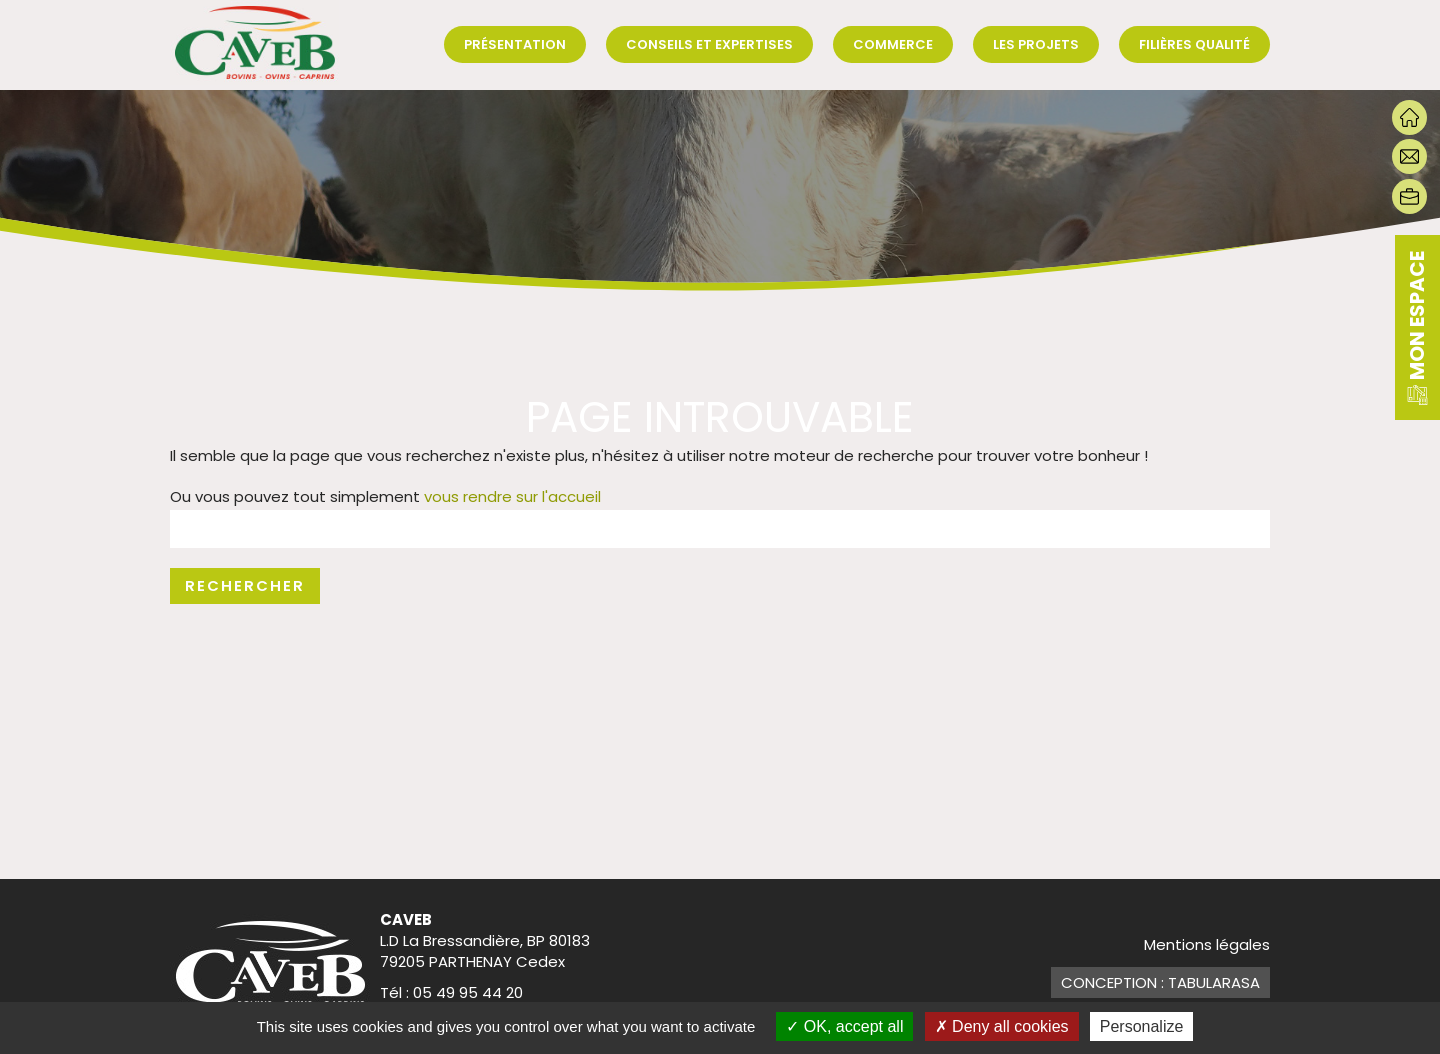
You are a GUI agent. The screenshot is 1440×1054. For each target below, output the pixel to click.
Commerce (893, 44)
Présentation (515, 44)
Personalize (1142, 1026)
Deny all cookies (1002, 1026)
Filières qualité (1194, 44)
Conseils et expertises (709, 44)
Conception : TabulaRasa (1160, 982)
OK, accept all (844, 1026)
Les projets (1036, 44)
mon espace (1417, 328)
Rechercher (245, 585)
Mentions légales (1207, 944)
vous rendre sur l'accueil (512, 496)
